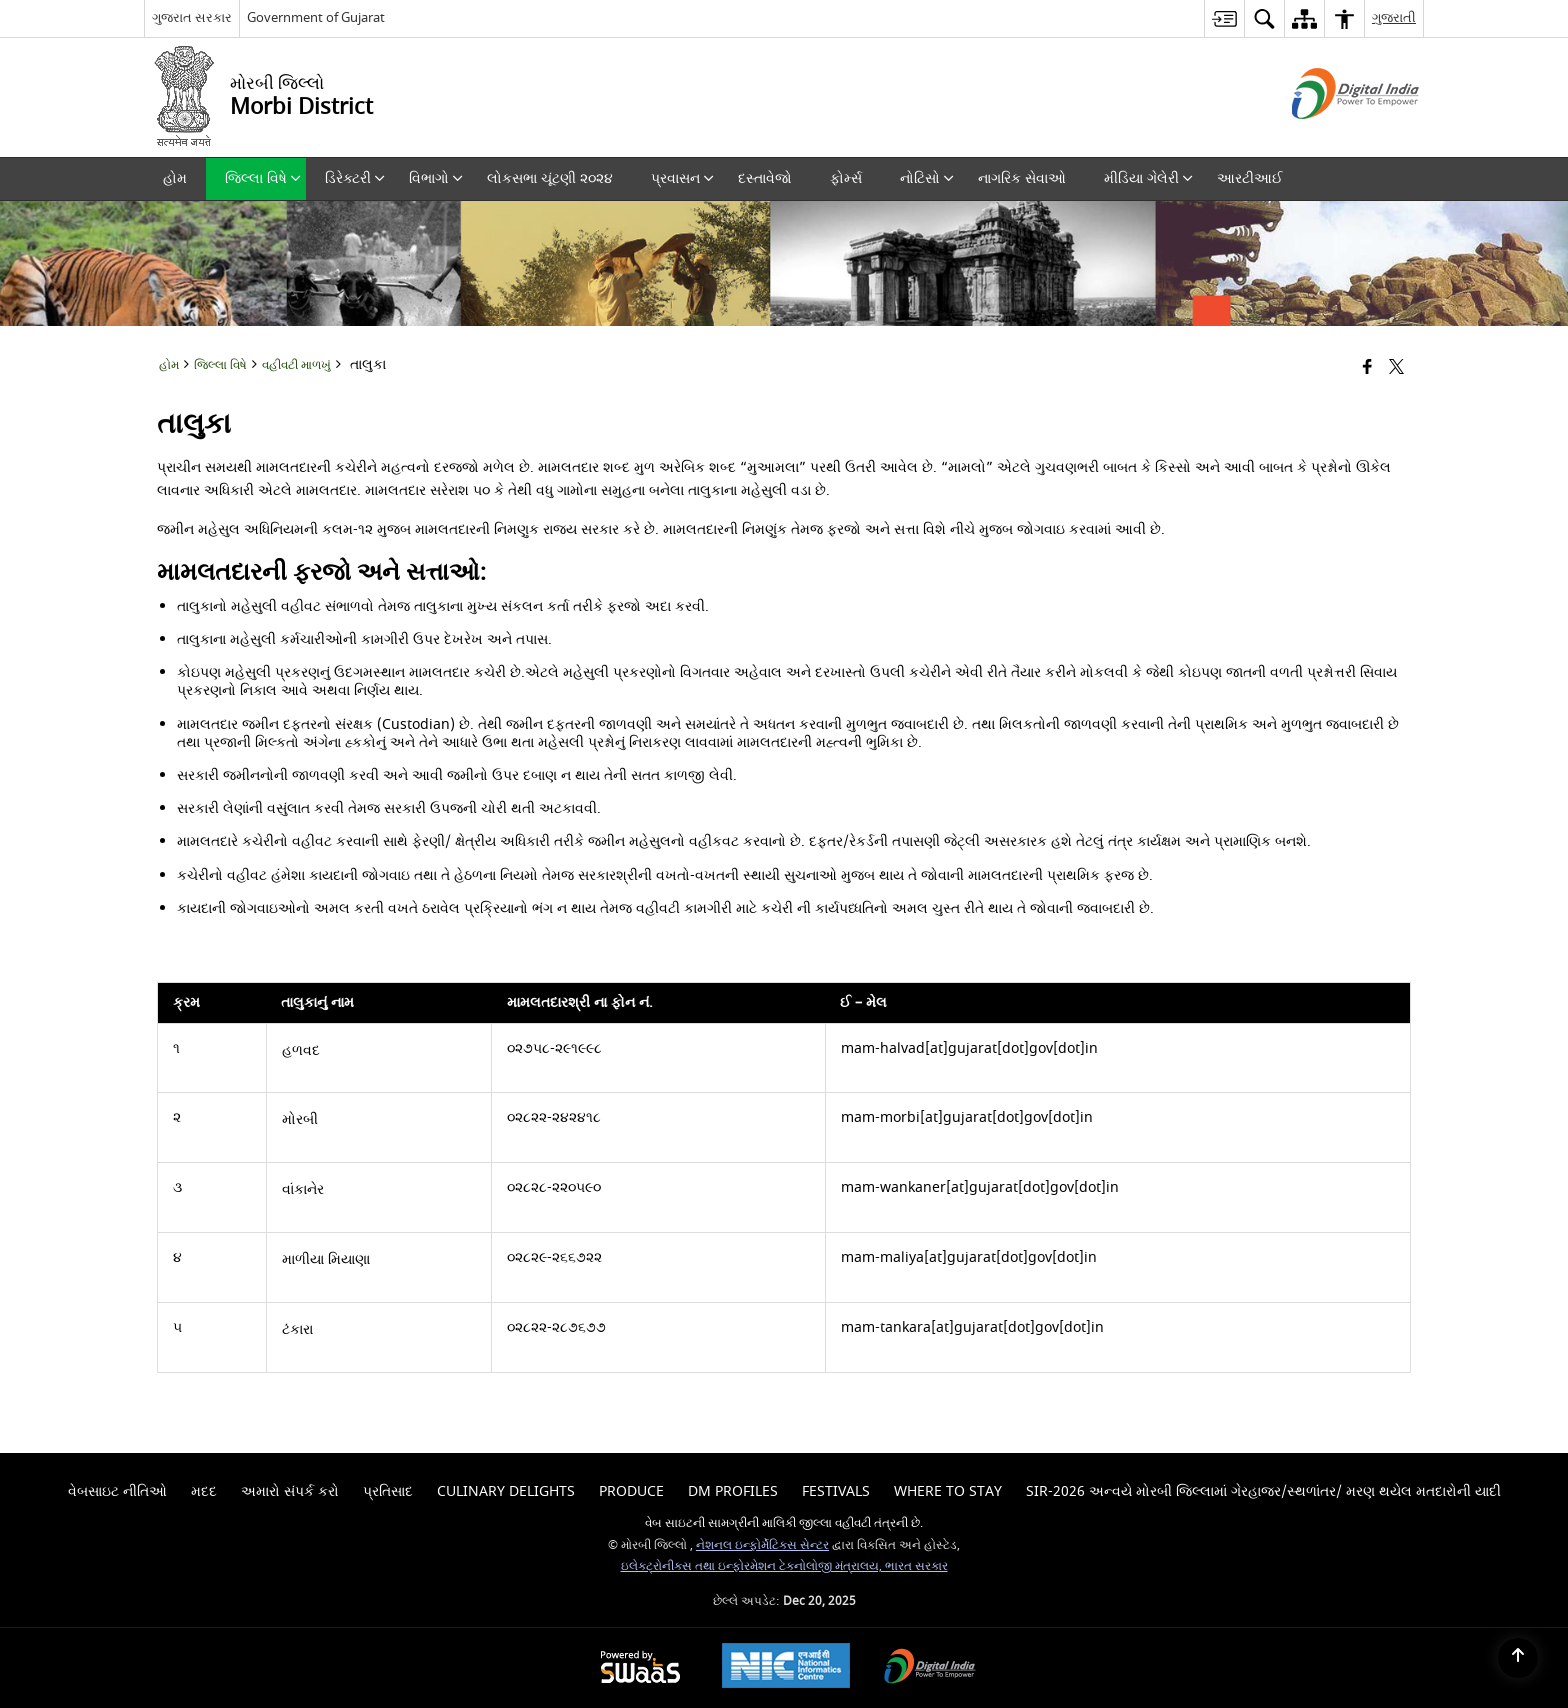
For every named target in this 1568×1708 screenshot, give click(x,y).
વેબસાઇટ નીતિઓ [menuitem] (117, 1491)
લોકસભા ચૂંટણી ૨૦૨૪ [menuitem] (550, 178)
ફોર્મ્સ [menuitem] (846, 178)
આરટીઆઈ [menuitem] (1250, 178)
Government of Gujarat (316, 17)
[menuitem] (1224, 18)
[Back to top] (1518, 1658)
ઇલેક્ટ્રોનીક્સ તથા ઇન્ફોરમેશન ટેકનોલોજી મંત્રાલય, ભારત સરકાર (784, 1566)
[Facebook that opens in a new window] (1367, 368)
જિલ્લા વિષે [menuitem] (263, 178)
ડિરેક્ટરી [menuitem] (355, 178)
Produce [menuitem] (631, 1491)
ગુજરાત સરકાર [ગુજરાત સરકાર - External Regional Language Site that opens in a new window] (192, 17)
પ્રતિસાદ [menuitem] (388, 1491)
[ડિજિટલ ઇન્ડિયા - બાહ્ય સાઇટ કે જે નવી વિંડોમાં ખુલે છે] (1330, 136)
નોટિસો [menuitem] (927, 178)
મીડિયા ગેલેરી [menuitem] (1148, 178)
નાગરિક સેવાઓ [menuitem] (1022, 178)
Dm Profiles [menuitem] (733, 1491)
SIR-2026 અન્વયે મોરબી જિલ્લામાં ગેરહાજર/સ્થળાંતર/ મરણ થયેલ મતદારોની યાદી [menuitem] (1263, 1491)
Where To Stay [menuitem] (948, 1491)
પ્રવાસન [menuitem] (682, 178)
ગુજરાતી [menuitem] (1394, 17)
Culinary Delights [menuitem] (506, 1491)
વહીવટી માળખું (296, 365)
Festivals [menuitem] (836, 1491)
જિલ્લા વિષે (220, 365)
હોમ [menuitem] (175, 178)
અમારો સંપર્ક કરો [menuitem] (290, 1491)
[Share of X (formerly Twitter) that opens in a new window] (1396, 368)
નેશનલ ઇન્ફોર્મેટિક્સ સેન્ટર (762, 1545)
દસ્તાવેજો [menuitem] (765, 178)
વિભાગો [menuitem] (436, 178)
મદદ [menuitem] (204, 1491)
